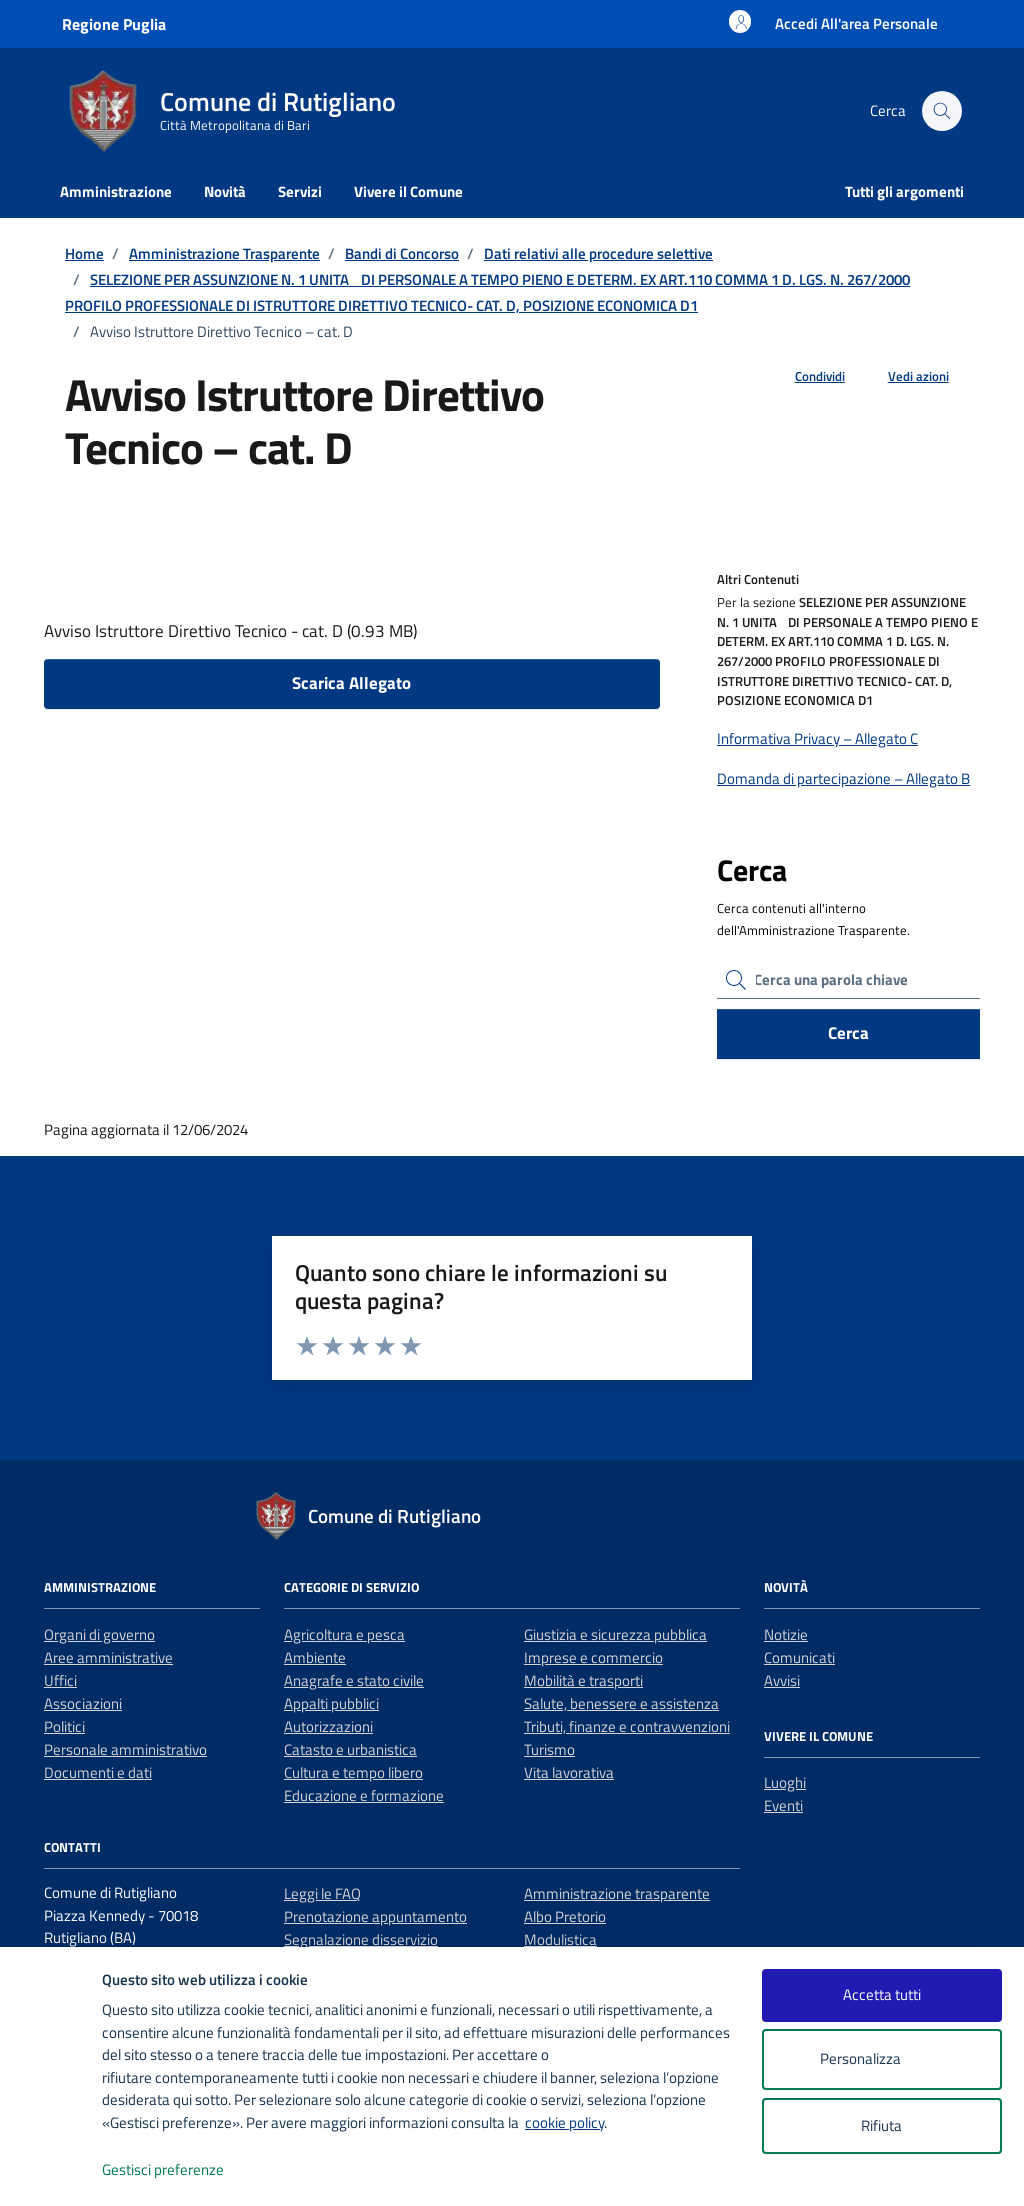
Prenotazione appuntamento (375, 1916)
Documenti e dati (98, 1772)
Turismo (549, 1749)
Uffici (60, 1680)
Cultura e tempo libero (353, 1772)
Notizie (786, 1634)
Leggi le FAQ (322, 1893)
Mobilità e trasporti (583, 1680)
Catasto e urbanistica (350, 1749)
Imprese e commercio (593, 1657)
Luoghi (785, 1782)
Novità (225, 191)
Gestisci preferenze (184, 2170)
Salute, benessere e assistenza (621, 1703)
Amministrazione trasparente (617, 1893)
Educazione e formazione (364, 1795)
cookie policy (564, 2122)
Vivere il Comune (408, 191)
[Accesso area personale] (856, 23)
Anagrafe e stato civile (354, 1680)
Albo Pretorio (565, 1916)
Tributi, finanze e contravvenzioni (627, 1726)
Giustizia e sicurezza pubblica (615, 1634)
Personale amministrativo (125, 1749)
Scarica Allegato (351, 683)
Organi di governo (99, 1634)
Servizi (300, 191)
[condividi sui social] (804, 377)
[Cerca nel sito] (942, 111)
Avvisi (782, 1680)
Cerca (848, 1033)
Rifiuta (881, 2125)
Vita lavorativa (569, 1772)
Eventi (783, 1805)
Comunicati (799, 1657)
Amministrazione (116, 191)
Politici (64, 1726)
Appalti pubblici (331, 1703)
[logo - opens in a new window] (51, 2170)
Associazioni (83, 1703)
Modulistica (560, 1939)
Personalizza (881, 2059)
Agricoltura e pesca (344, 1634)
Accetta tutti (882, 1994)
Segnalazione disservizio (361, 1939)
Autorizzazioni (328, 1726)
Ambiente (315, 1657)
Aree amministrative (108, 1657)
